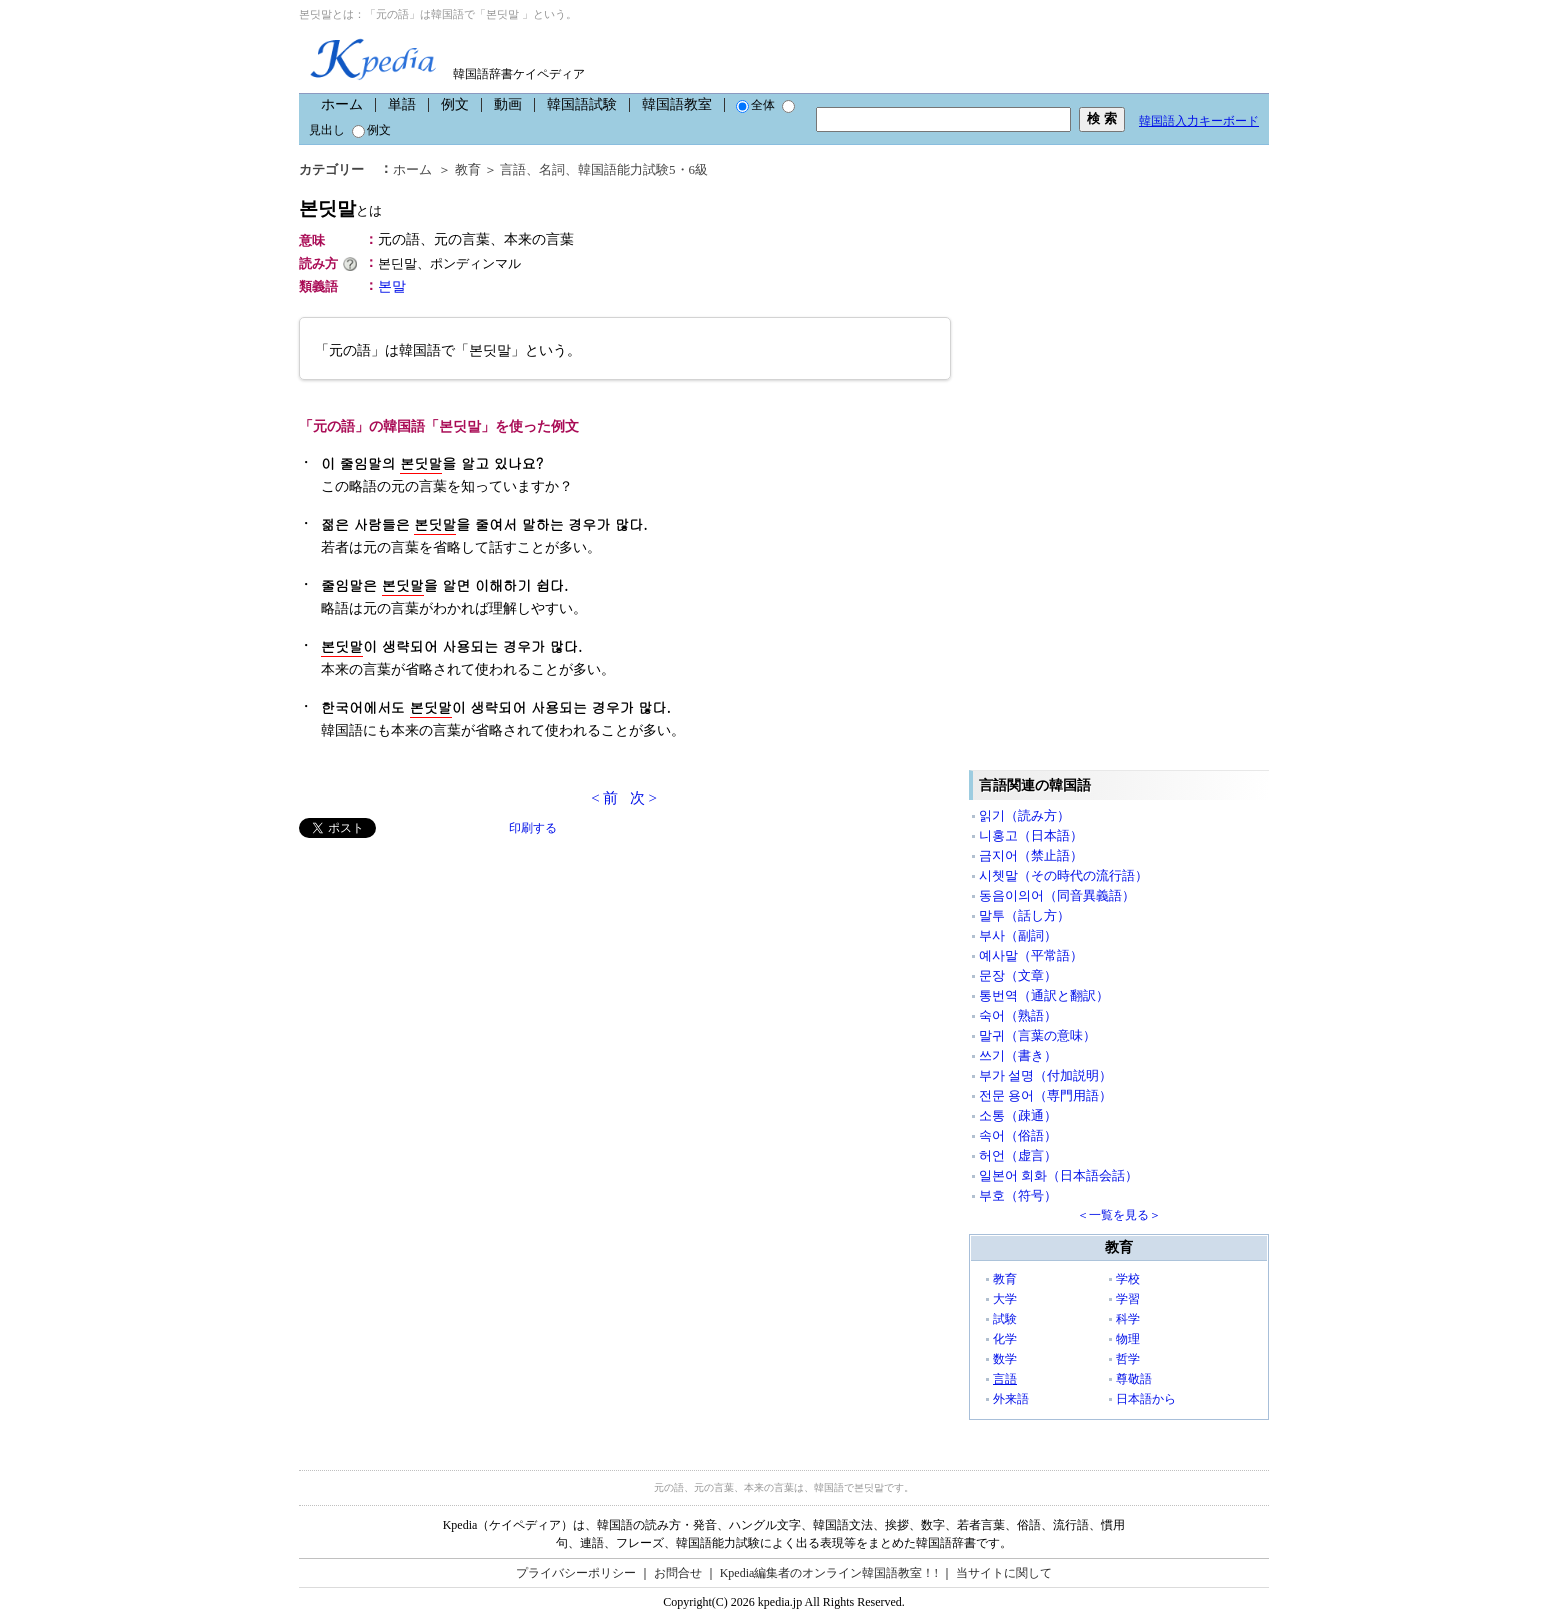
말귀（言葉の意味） (1037, 1035)
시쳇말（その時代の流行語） (1063, 875)
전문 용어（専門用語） (1045, 1095)
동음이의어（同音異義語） (1057, 895)
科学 (1128, 1319)
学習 (1128, 1299)
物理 (1128, 1339)
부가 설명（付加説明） (1045, 1075)
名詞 (552, 169)
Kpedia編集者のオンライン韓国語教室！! (829, 1573)
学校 (1128, 1279)
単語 (402, 104)
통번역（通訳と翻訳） (1044, 995)
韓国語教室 (677, 104)
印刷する (533, 828)
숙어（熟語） (1018, 1015)
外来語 (1011, 1399)
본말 (392, 286)
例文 (455, 104)
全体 (755, 105)
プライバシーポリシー (576, 1573)
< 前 (604, 798)
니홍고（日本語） (1031, 835)
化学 (1005, 1339)
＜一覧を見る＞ (1119, 1215)
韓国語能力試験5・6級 (643, 169)
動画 (508, 104)
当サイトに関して (1004, 1573)
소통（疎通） (1018, 1115)
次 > (643, 798)
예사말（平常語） (1031, 955)
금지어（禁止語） (1031, 855)
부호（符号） (1018, 1195)
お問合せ (678, 1573)
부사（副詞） (1018, 935)
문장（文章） (1018, 975)
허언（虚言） (1018, 1155)
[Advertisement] (449, 978)
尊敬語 (1134, 1379)
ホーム (342, 104)
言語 (513, 169)
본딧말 (340, 208)
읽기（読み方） (1024, 815)
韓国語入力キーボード (1199, 121)
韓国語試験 (582, 104)
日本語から (1146, 1399)
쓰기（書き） (1018, 1055)
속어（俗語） (1018, 1135)
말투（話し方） (1024, 915)
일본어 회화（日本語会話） (1058, 1175)
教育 (468, 169)
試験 (1005, 1319)
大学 (1005, 1299)
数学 (1005, 1359)
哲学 (1128, 1359)
